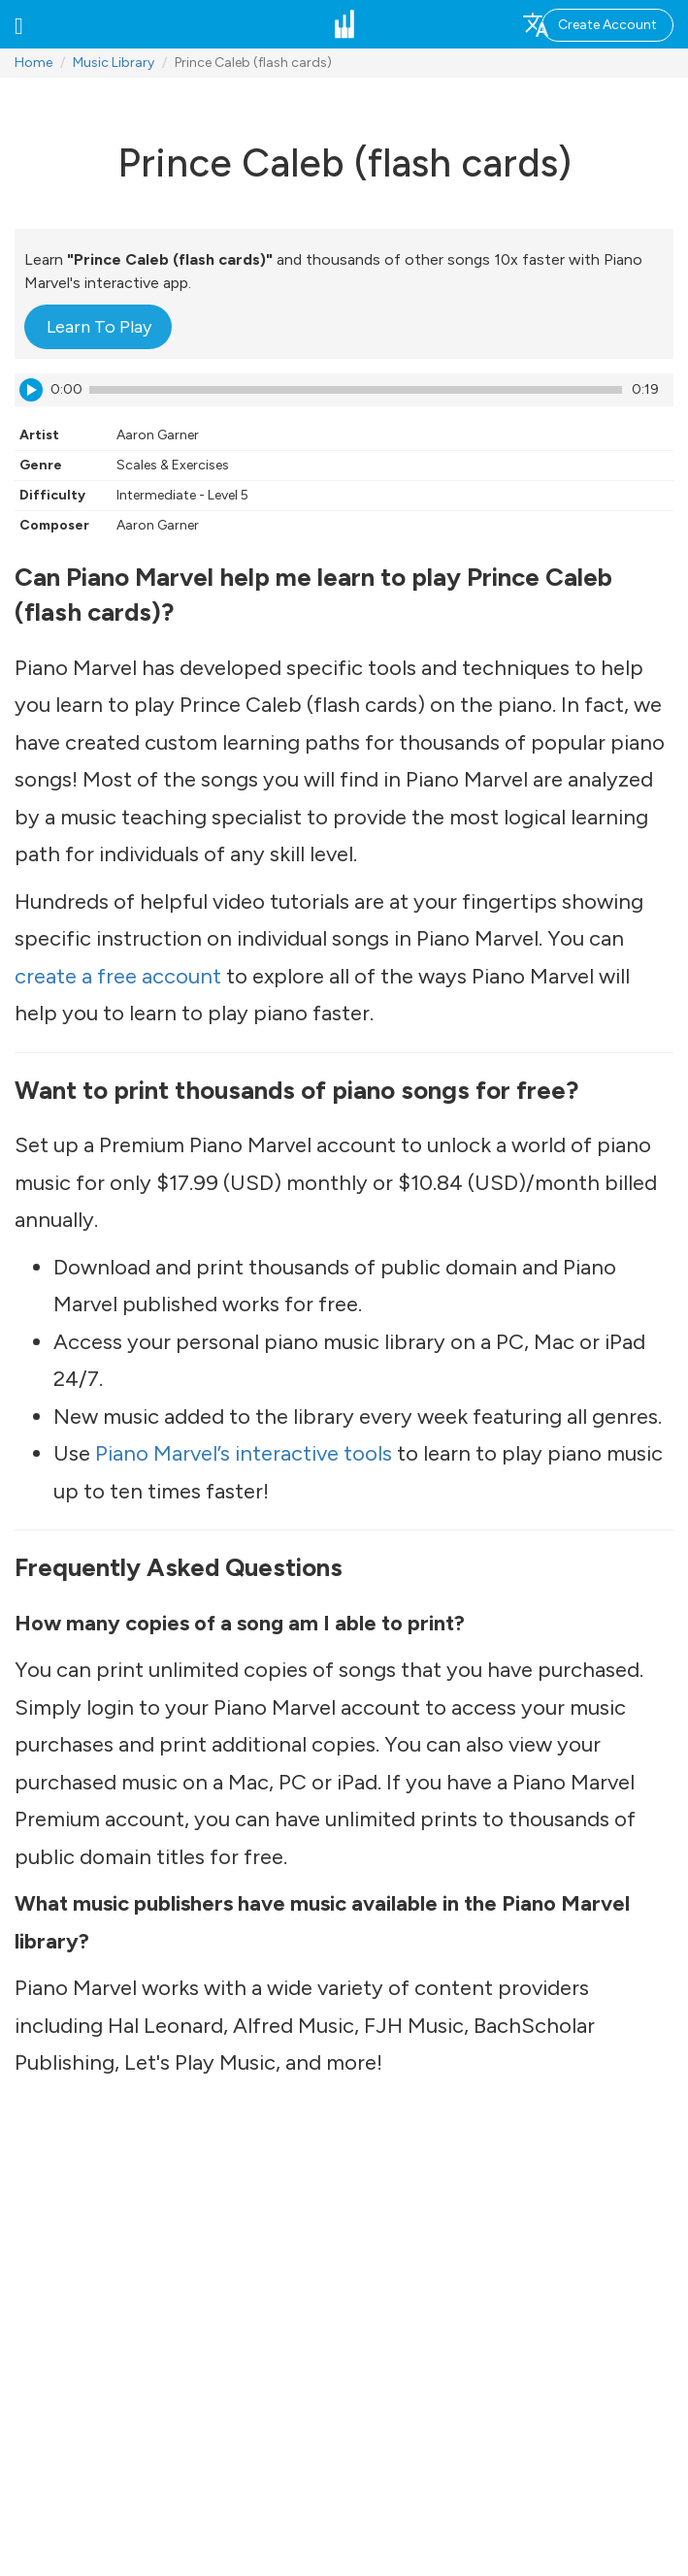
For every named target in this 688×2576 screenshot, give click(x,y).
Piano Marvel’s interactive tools (243, 1453)
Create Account (607, 24)
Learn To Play (99, 327)
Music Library (113, 62)
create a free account (118, 976)
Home (33, 62)
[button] (19, 24)
